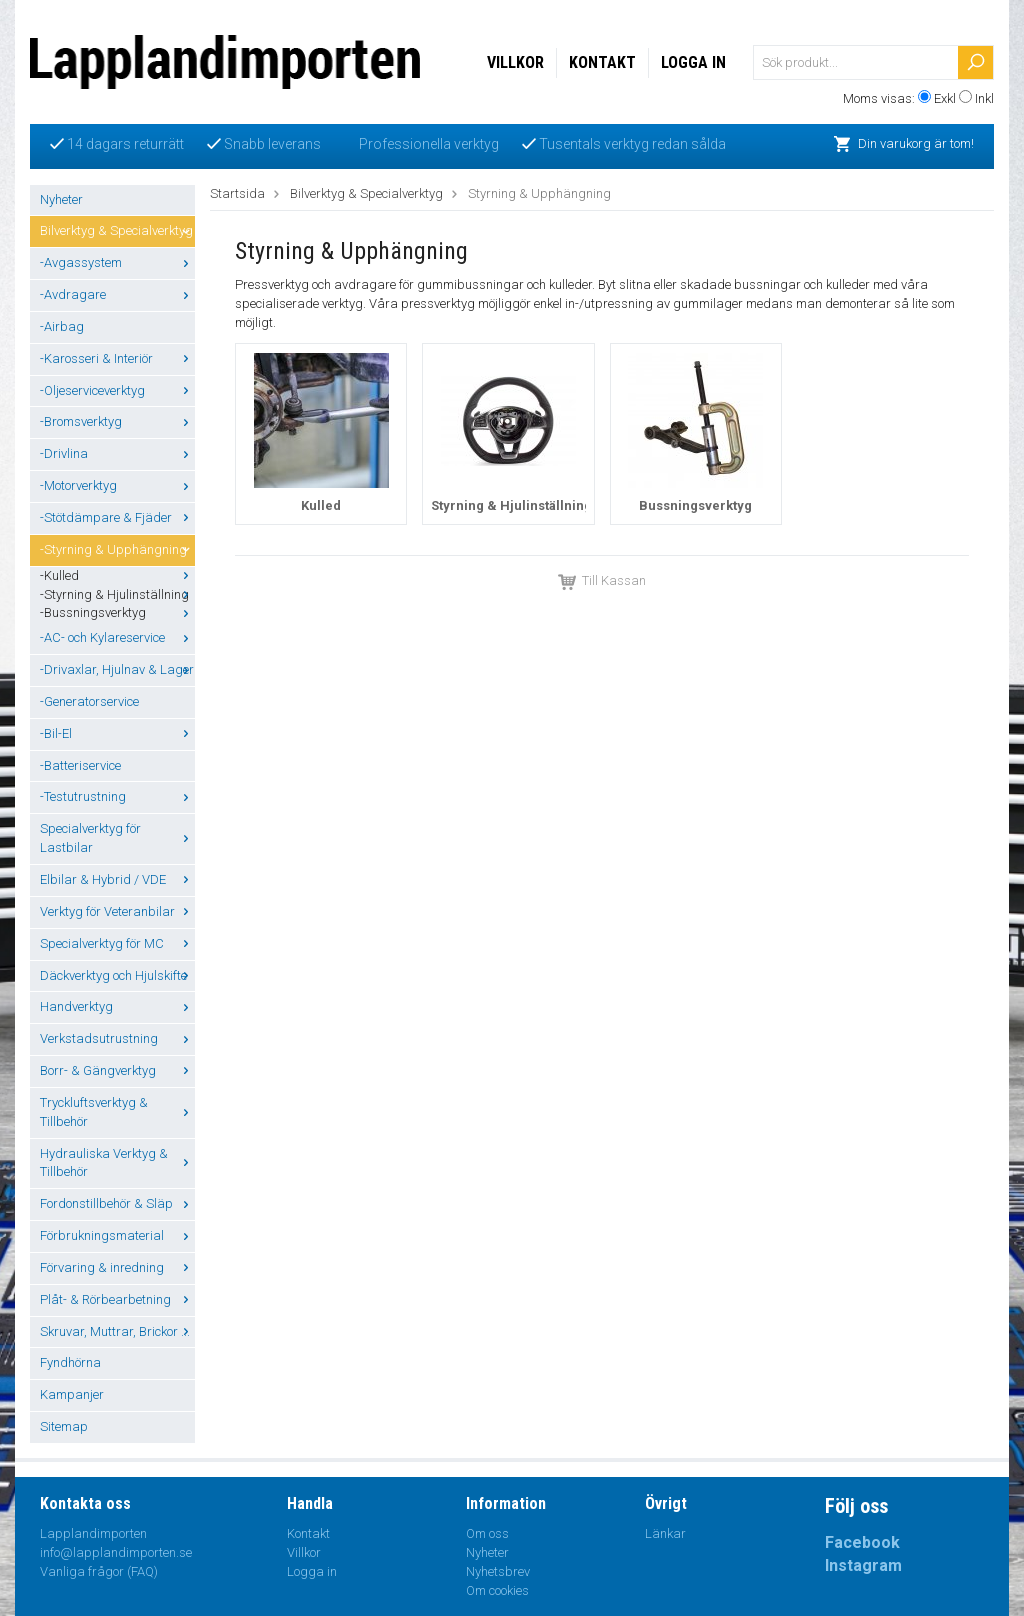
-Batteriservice (80, 765)
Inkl (984, 98)
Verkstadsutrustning (117, 1038)
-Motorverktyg (117, 485)
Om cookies (497, 1590)
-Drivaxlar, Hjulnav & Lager (117, 669)
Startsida (237, 193)
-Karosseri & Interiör (117, 358)
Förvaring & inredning (117, 1267)
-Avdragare (117, 294)
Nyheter (61, 199)
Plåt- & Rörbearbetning (117, 1299)
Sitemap (64, 1426)
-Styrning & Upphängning (117, 549)
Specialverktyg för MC (117, 943)
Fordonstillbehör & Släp (117, 1203)
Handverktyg (117, 1006)
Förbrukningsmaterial (117, 1235)
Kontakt (602, 62)
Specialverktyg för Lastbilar (117, 838)
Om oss (487, 1533)
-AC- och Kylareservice (117, 637)
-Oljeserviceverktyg (117, 390)
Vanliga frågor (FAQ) (99, 1571)
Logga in (693, 62)
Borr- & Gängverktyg (117, 1070)
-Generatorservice (89, 701)
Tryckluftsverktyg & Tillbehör (117, 1112)
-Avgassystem (117, 262)
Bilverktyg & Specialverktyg (117, 230)
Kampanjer (72, 1394)
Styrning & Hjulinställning (511, 505)
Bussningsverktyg (695, 505)
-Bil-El (117, 733)
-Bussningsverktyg (117, 612)
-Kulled (117, 575)
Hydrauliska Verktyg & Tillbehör (117, 1163)
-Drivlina (117, 453)
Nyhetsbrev (498, 1571)
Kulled (321, 505)
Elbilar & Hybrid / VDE (117, 879)
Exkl (945, 98)
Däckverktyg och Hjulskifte (117, 975)
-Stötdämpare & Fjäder (117, 517)
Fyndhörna (70, 1362)
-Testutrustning (117, 796)
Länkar (665, 1533)
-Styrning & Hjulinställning (117, 594)
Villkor (515, 62)
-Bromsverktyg (117, 421)
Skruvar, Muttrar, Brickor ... (117, 1331)
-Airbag (62, 326)
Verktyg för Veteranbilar (117, 911)
